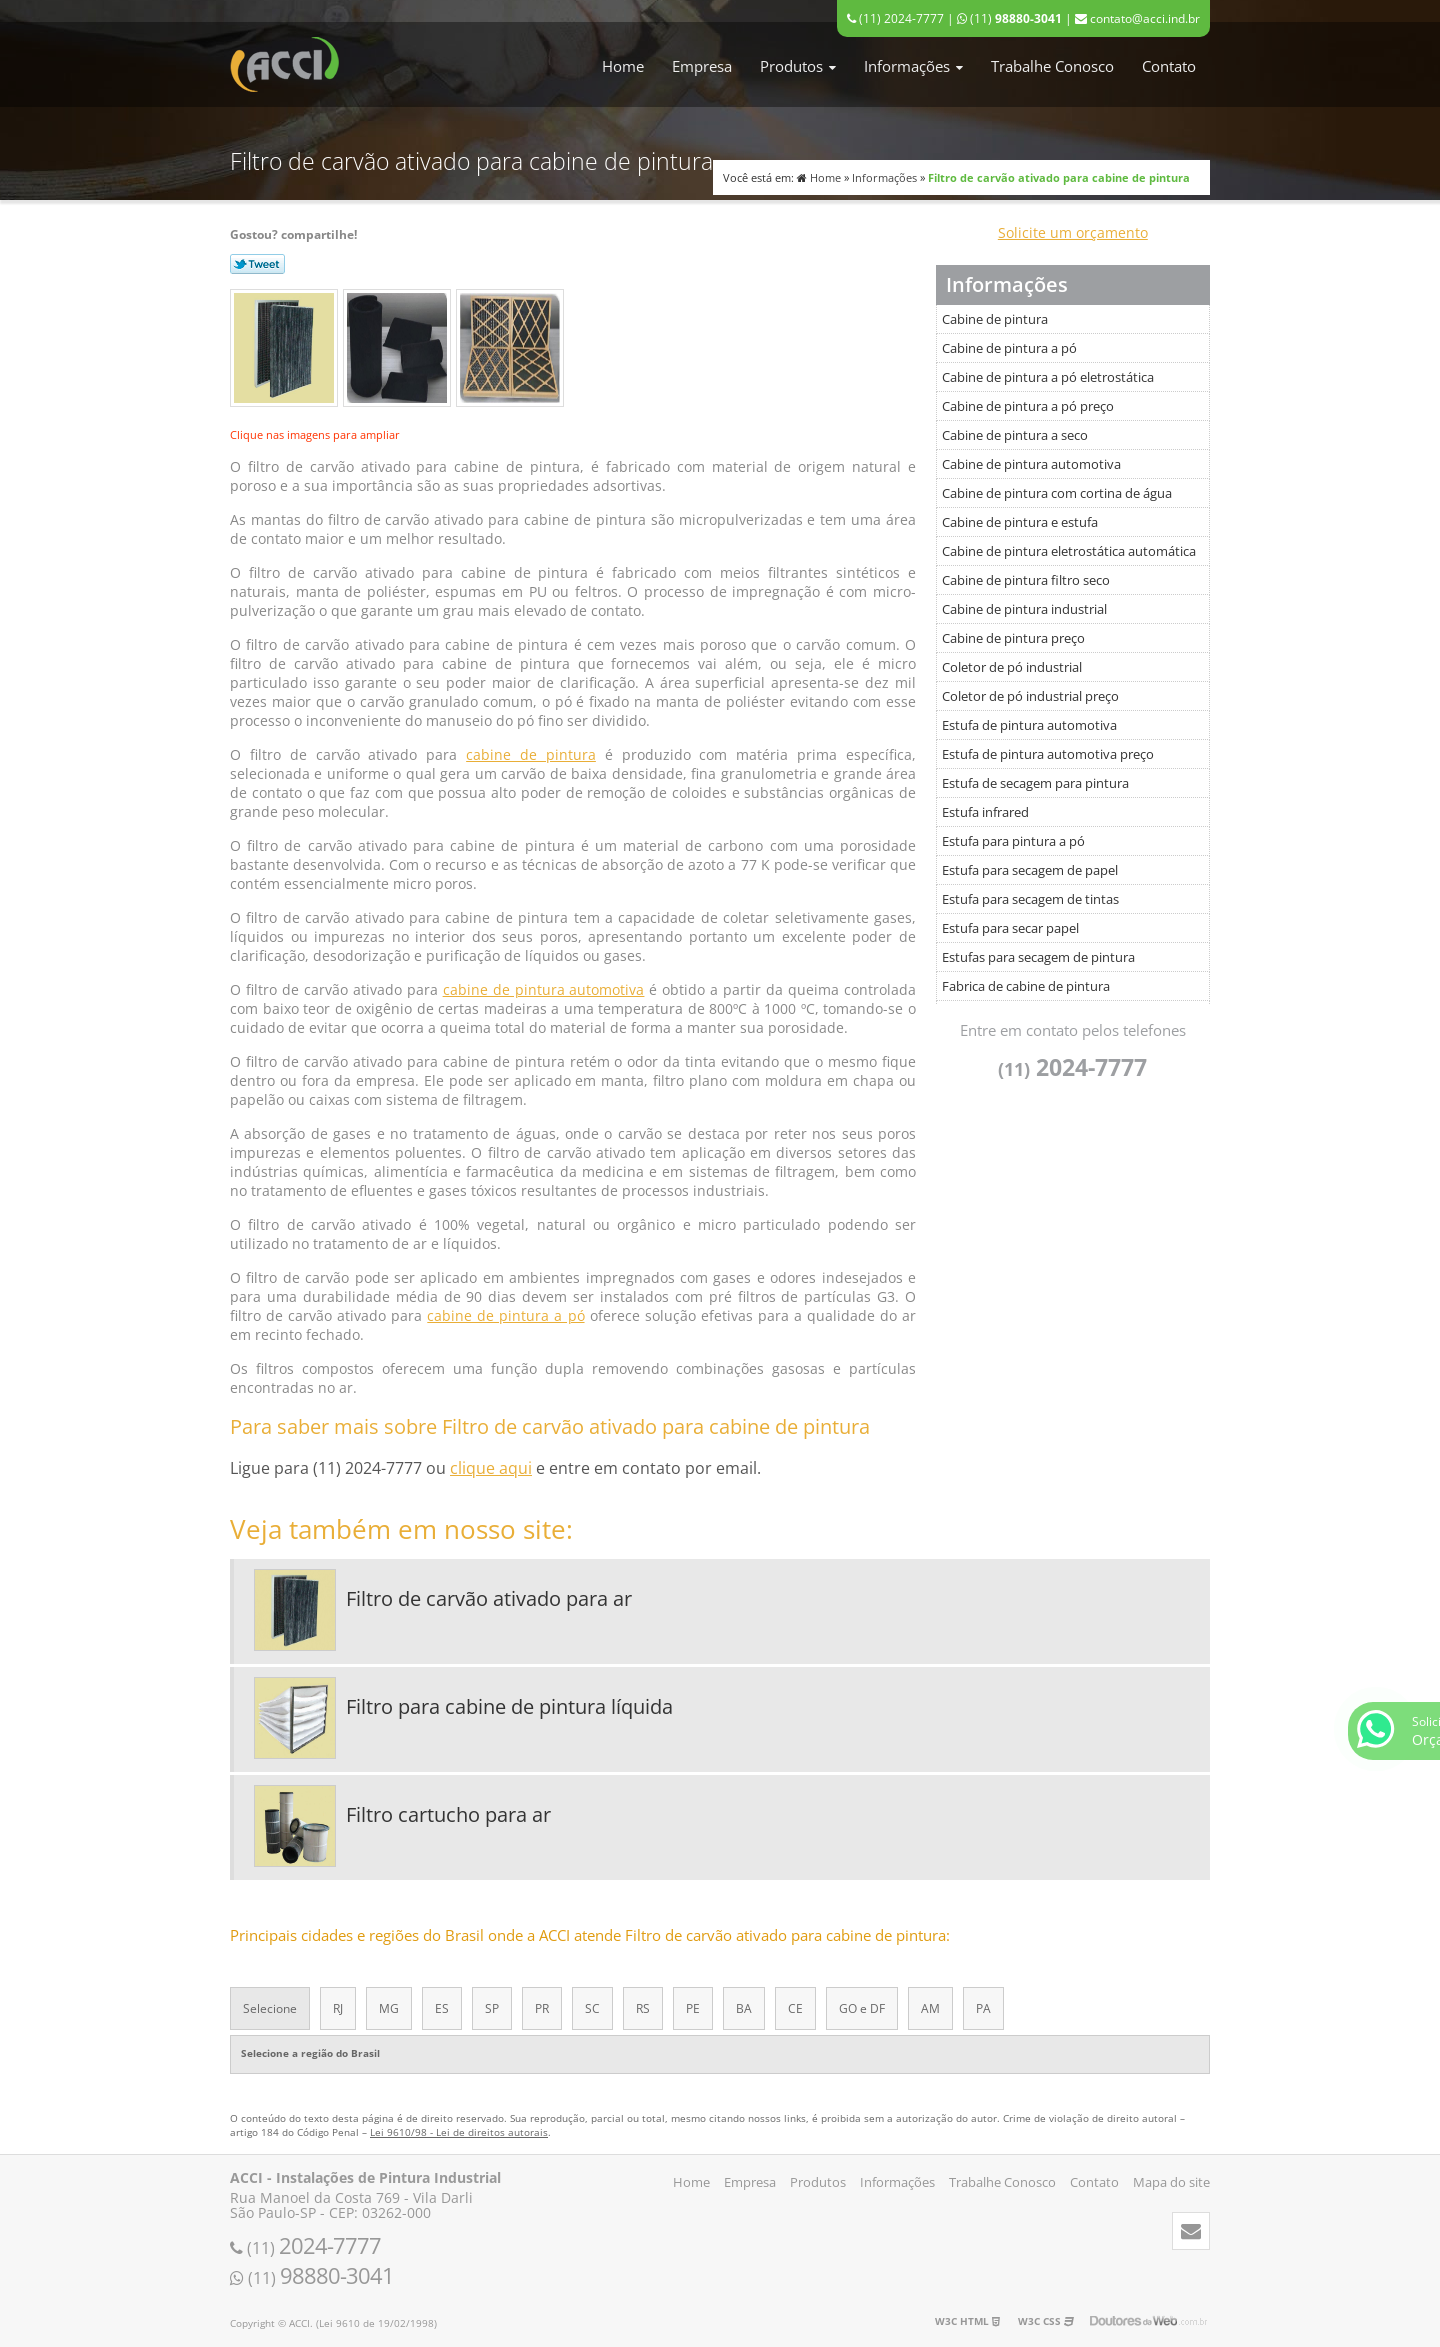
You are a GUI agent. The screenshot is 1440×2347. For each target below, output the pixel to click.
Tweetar (257, 264)
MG (389, 2008)
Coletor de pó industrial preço (1030, 696)
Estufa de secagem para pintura (1035, 783)
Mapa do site (1171, 2182)
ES (442, 2008)
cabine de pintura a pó (505, 1315)
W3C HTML (967, 2321)
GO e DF (862, 2008)
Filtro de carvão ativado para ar (489, 1598)
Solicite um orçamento (1073, 232)
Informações (913, 66)
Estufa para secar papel (1010, 928)
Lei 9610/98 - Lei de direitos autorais (459, 2132)
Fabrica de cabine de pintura (1026, 986)
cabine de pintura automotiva (544, 989)
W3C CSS (1046, 2321)
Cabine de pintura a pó (1009, 348)
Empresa (702, 66)
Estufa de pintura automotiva (1029, 725)
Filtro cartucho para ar (448, 1814)
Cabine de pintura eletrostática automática (1069, 551)
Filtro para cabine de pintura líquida (509, 1706)
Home (623, 66)
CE (795, 2008)
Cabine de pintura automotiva (1031, 464)
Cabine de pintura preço (1013, 638)
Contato (1169, 66)
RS (643, 2008)
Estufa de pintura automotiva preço (1048, 754)
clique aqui (491, 1468)
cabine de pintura (531, 754)
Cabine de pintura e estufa (1020, 522)
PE (693, 2008)
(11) (1009, 18)
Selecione (270, 2008)
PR (542, 2008)
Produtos (798, 66)
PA (983, 2008)
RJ (338, 2008)
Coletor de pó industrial (1012, 667)
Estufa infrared (985, 812)
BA (744, 2008)
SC (592, 2008)
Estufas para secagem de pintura (1038, 957)
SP (492, 2008)
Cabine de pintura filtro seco (1026, 580)
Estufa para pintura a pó (1013, 841)
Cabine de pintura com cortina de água (1057, 493)
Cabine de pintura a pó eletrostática (1048, 377)
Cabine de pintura (995, 319)
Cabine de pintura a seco (1015, 435)
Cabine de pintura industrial (1024, 609)
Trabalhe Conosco (1052, 66)
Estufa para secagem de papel (1030, 870)
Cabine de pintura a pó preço (1028, 406)
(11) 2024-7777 (895, 18)
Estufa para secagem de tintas (1030, 899)
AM (930, 2008)
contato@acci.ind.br (1137, 18)
